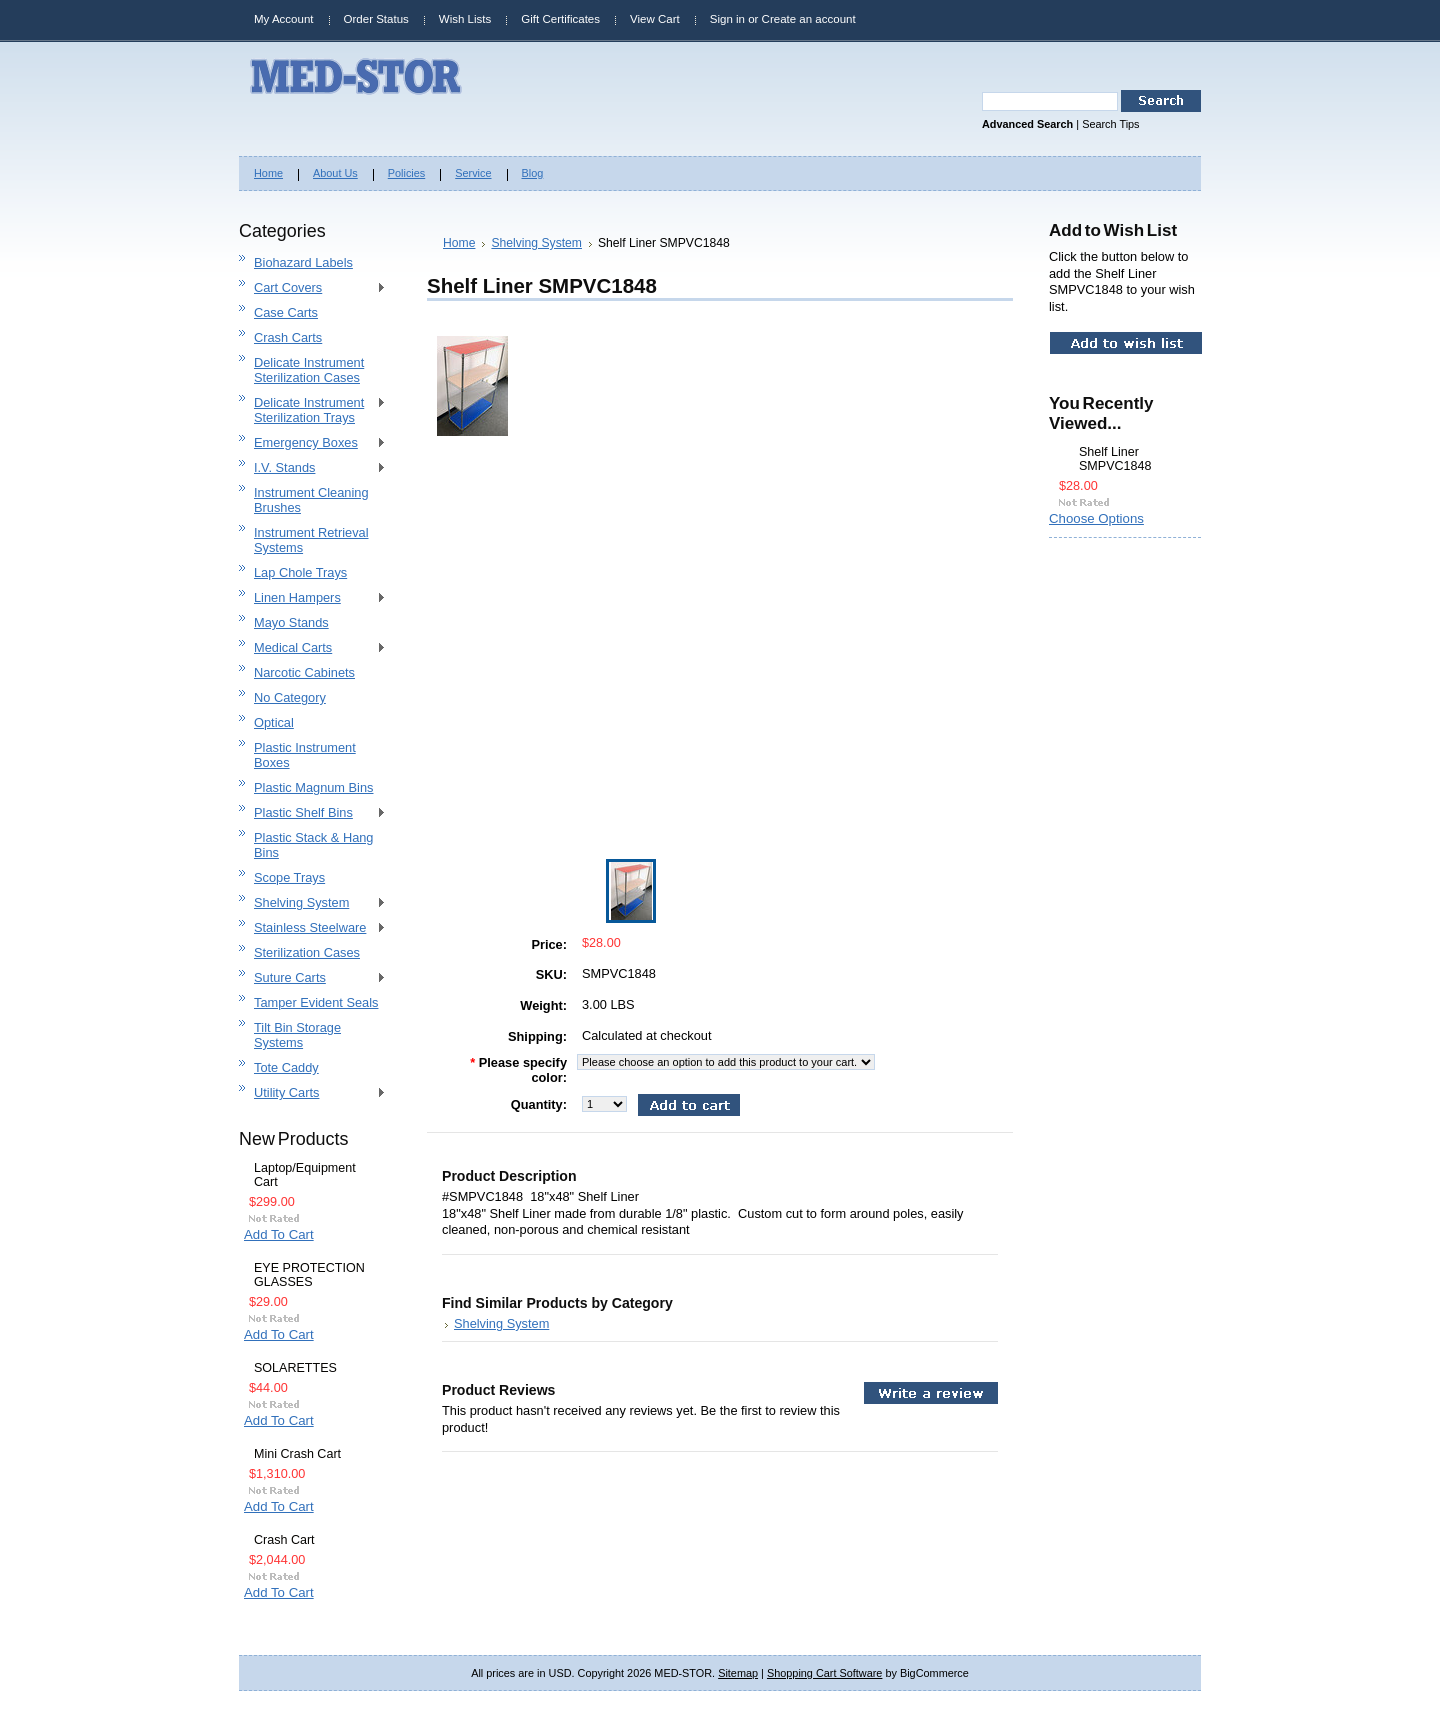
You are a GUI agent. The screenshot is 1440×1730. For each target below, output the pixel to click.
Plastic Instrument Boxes (305, 755)
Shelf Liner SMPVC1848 (1115, 459)
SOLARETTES (295, 1368)
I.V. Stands (312, 468)
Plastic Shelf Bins (312, 813)
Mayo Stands (291, 622)
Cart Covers (312, 288)
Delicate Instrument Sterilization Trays (312, 410)
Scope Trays (289, 877)
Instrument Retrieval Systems (311, 540)
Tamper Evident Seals (316, 1002)
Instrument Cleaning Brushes (311, 500)
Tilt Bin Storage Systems (297, 1035)
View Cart (655, 19)
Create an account (809, 19)
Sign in (727, 19)
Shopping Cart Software (824, 1673)
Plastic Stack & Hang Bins (314, 845)
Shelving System (312, 903)
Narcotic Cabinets (304, 672)
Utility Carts (312, 1093)
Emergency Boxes (312, 443)
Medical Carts (312, 648)
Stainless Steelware (312, 928)
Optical (274, 722)
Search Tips (1110, 124)
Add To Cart (279, 1234)
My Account (284, 19)
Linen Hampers (312, 598)
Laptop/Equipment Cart (305, 1175)
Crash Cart (284, 1540)
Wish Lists (465, 19)
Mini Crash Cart (297, 1454)
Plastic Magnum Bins (313, 787)
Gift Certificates (560, 19)
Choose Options (1096, 518)
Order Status (376, 19)
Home (459, 243)
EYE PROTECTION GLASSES (309, 1275)
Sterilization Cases (307, 952)
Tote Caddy (286, 1067)
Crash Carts (288, 337)
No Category (290, 697)
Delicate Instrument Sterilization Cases (309, 370)
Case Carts (286, 312)
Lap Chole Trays (300, 572)
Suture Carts (312, 978)
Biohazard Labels (303, 262)
